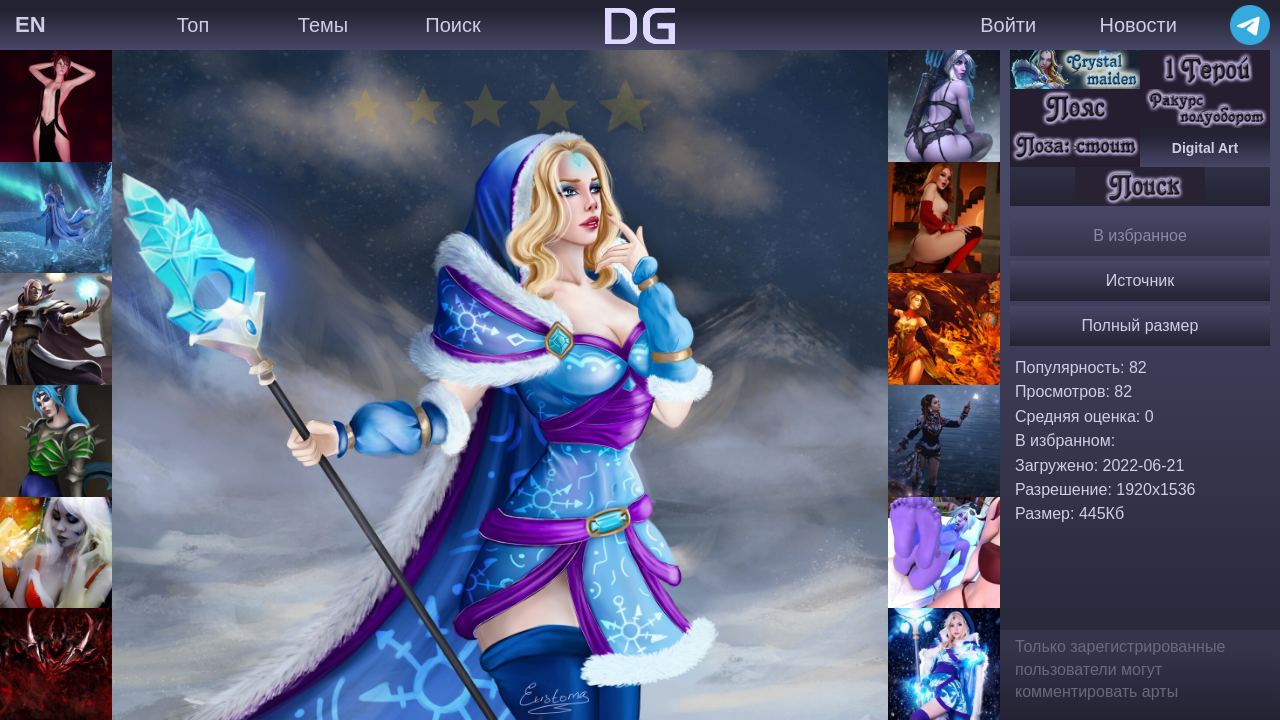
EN (30, 24)
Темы (323, 25)
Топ (193, 25)
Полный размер (1140, 325)
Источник (1140, 280)
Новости (1137, 25)
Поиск (452, 25)
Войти (1008, 25)
